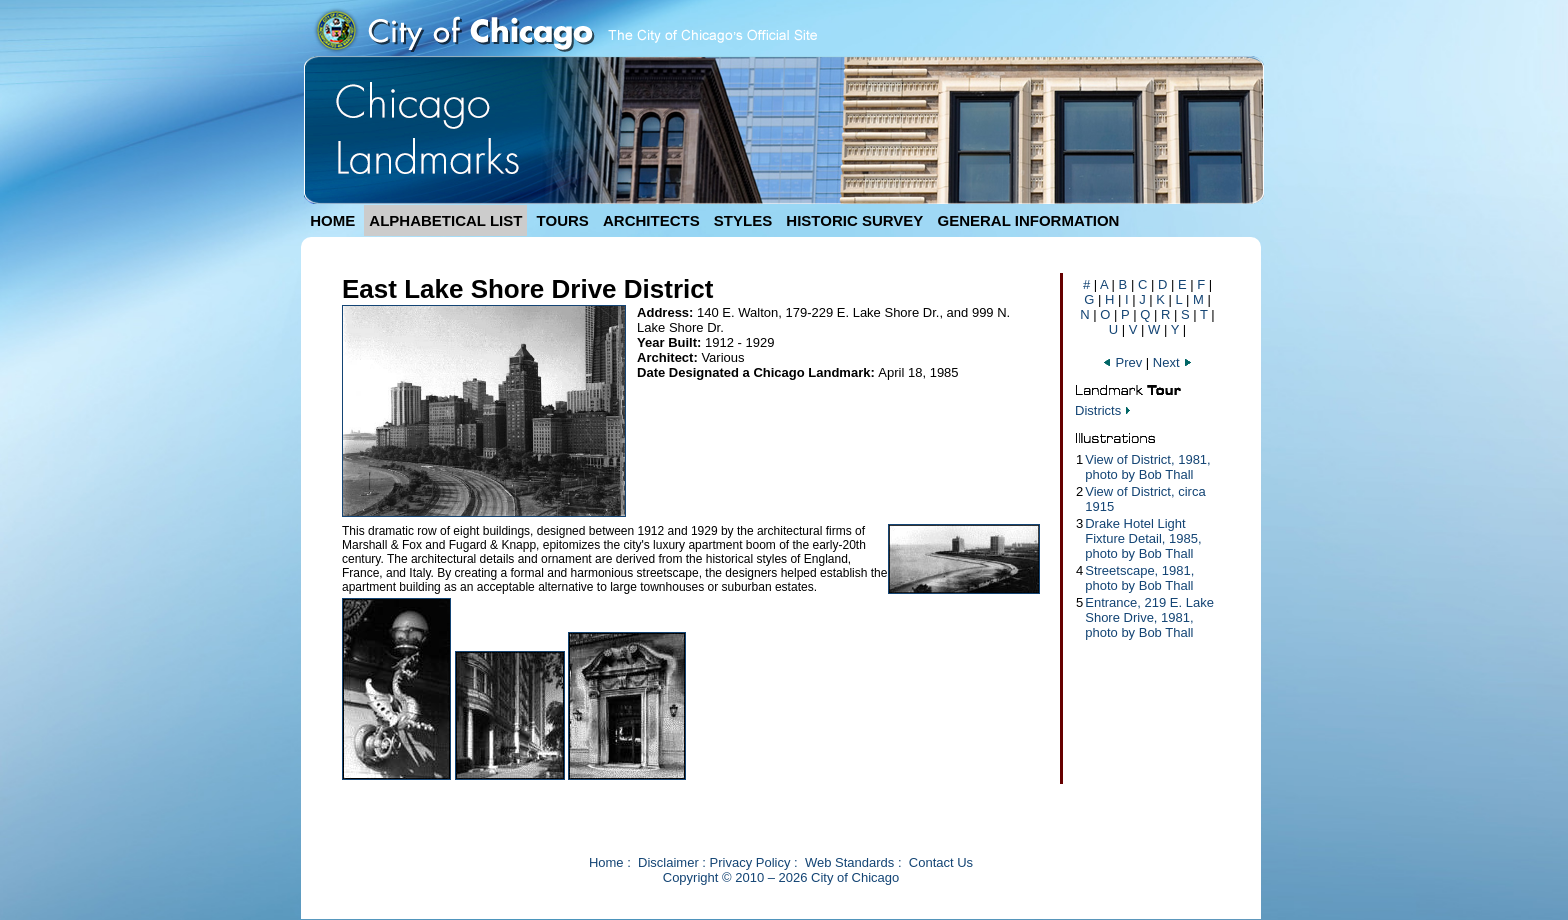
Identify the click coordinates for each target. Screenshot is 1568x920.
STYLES (743, 220)
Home (606, 862)
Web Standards (849, 862)
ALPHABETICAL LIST (445, 220)
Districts (1098, 410)
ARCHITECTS (651, 220)
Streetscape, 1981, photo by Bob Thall (1139, 578)
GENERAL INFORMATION (1029, 220)
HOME (332, 220)
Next (1173, 362)
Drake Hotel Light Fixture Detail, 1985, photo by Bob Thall (1143, 538)
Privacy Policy (750, 862)
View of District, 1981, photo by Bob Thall (1147, 467)
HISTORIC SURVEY (854, 220)
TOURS (563, 220)
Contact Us (941, 862)
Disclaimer (668, 862)
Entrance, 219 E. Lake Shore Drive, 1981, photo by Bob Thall (1149, 617)
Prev (1124, 362)
